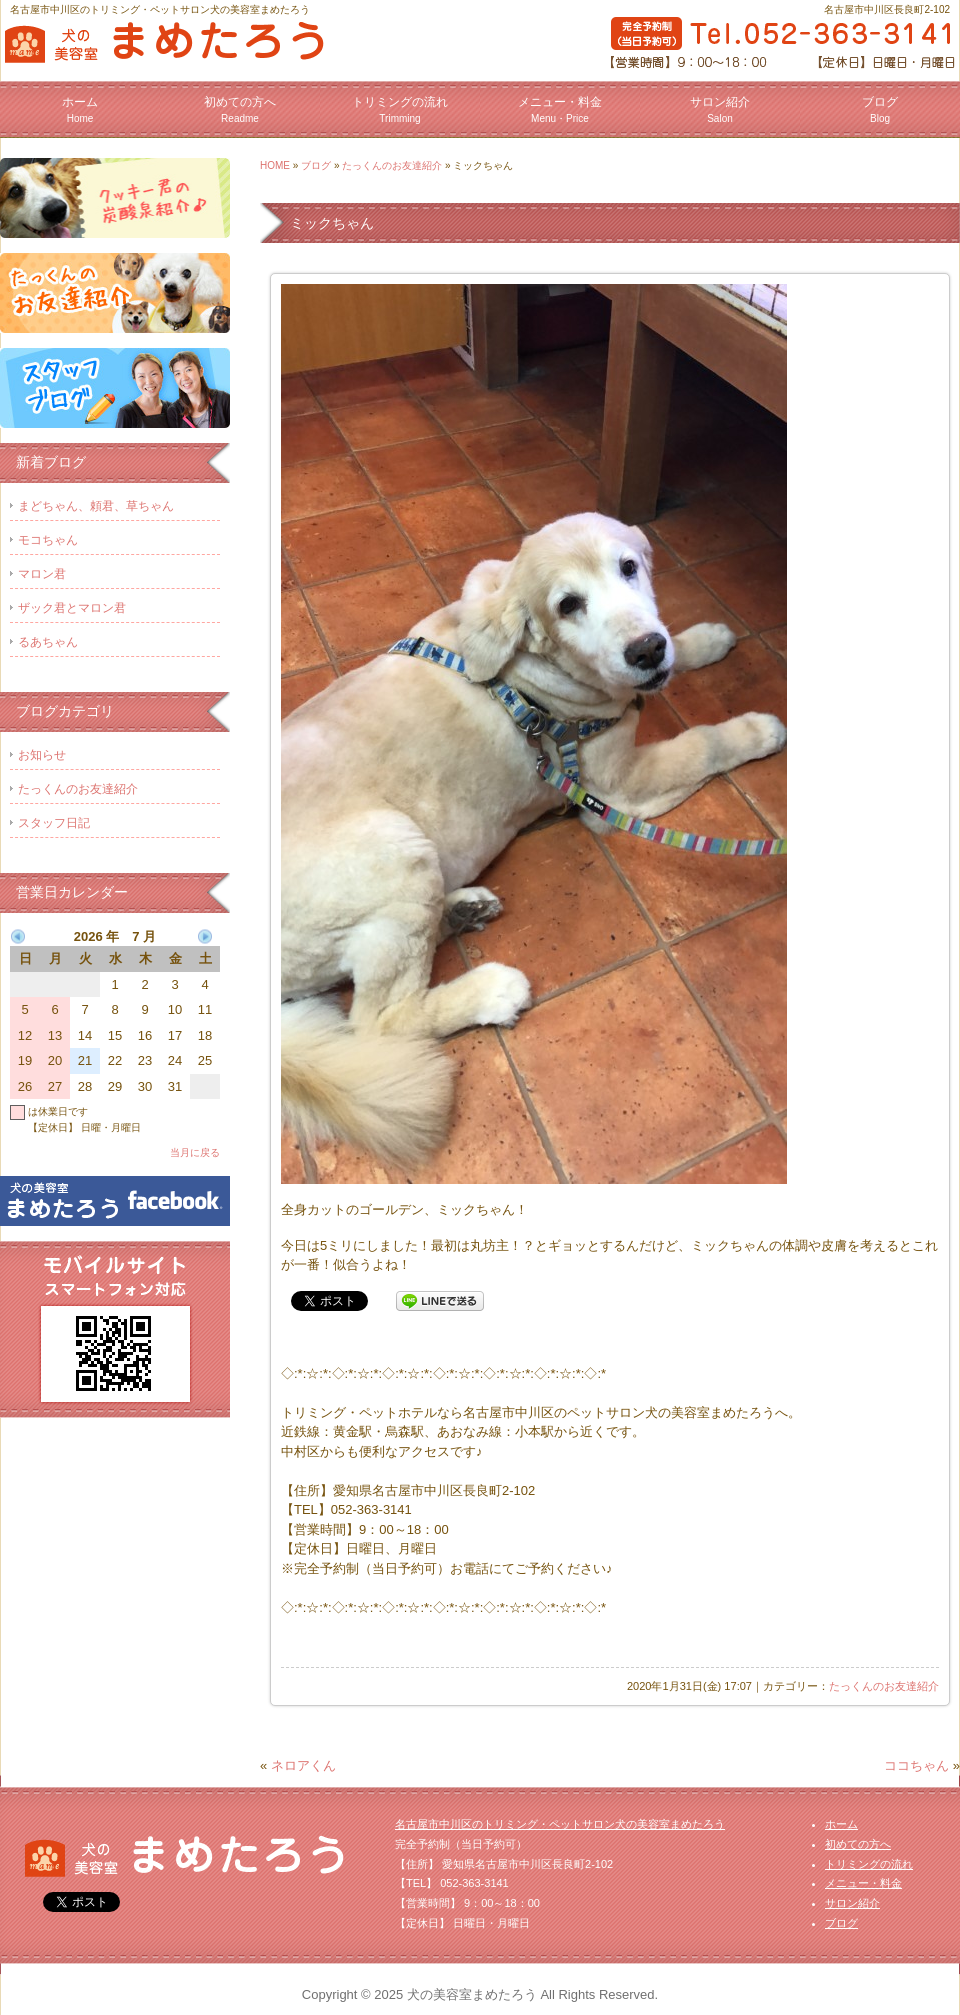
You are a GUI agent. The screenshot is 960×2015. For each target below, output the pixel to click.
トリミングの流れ (400, 109)
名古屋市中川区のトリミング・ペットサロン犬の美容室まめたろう (560, 1824)
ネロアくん (303, 1765)
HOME (275, 165)
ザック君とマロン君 (72, 608)
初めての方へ (240, 109)
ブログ (880, 109)
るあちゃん (48, 642)
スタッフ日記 (54, 823)
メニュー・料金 (560, 109)
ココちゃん (916, 1765)
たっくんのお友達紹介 (392, 165)
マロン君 (42, 574)
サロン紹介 (720, 109)
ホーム (80, 109)
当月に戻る (195, 1152)
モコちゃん (48, 540)
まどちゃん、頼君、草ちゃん (96, 506)
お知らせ (42, 755)
